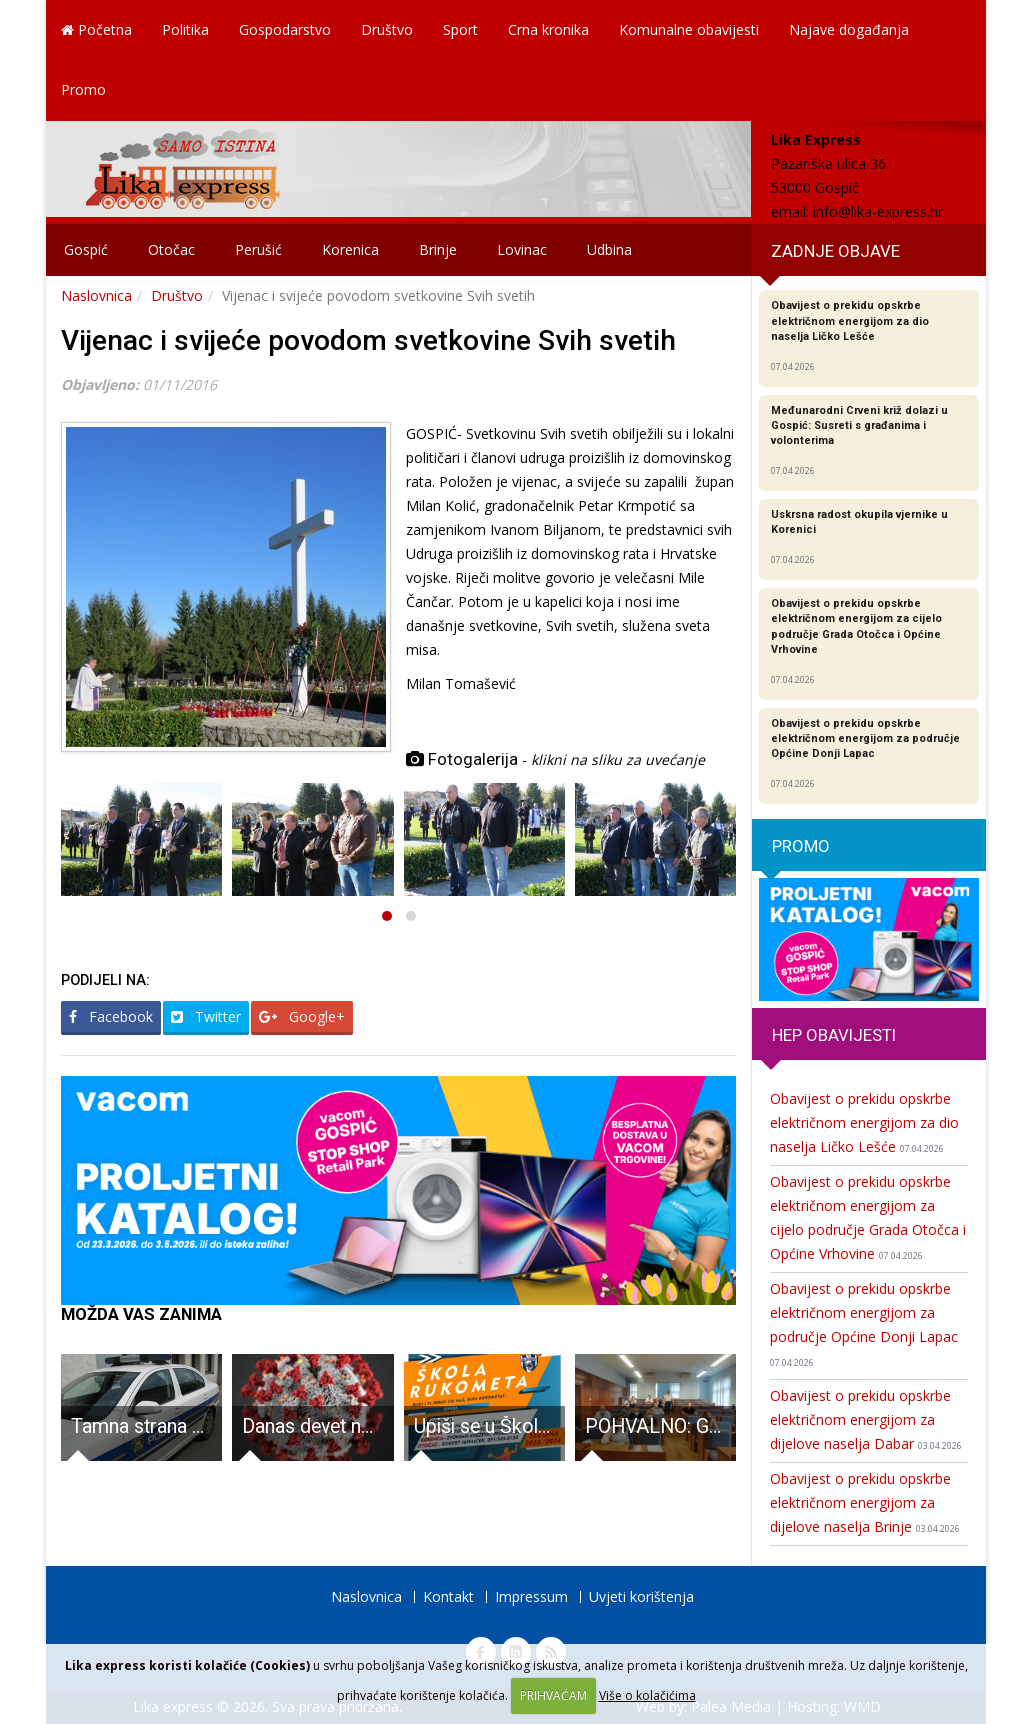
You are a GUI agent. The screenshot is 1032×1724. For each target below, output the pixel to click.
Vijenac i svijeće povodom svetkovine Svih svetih (368, 340)
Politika (185, 29)
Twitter (206, 1016)
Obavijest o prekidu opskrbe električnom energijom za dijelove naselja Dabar (866, 1419)
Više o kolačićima (647, 1695)
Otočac (171, 249)
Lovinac (522, 249)
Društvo (387, 29)
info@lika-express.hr (878, 211)
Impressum (531, 1596)
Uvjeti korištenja (641, 1596)
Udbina (609, 249)
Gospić (86, 249)
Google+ (302, 1016)
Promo (83, 89)
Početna (96, 29)
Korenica (350, 249)
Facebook (111, 1016)
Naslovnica (96, 295)
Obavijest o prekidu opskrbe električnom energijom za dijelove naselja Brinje (865, 1502)
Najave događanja (849, 29)
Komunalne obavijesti (689, 29)
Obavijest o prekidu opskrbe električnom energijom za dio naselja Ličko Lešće (864, 1122)
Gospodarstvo (285, 29)
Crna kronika (548, 29)
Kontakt (448, 1596)
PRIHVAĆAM (553, 1695)
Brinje (438, 249)
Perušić (258, 249)
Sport (460, 29)
